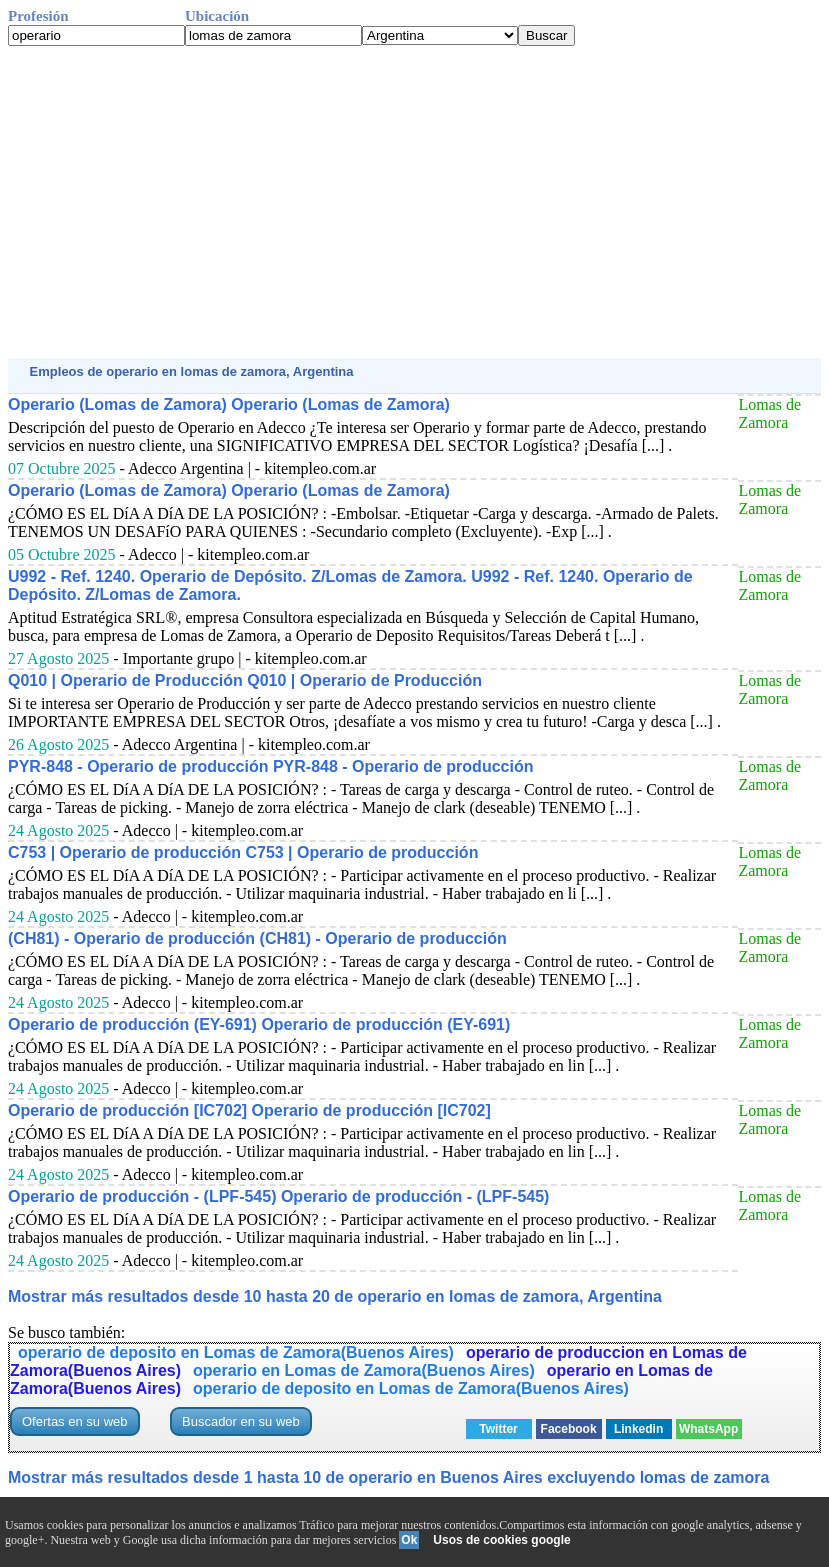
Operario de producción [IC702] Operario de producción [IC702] (249, 1110)
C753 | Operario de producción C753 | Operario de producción (243, 852)
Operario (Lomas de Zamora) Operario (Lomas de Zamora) (229, 404)
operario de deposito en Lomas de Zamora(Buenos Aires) (236, 1352)
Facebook (569, 1429)
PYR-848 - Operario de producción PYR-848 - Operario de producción (270, 766)
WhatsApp (708, 1429)
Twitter (498, 1429)
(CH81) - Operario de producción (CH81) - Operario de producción (257, 938)
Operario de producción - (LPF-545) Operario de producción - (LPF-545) (278, 1196)
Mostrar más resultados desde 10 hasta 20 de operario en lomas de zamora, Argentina (335, 1296)
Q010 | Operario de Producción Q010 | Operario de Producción (245, 680)
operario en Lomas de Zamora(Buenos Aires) (364, 1370)
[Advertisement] (414, 202)
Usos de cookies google (501, 1540)
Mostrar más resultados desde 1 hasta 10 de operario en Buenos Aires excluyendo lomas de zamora (388, 1477)
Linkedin (638, 1429)
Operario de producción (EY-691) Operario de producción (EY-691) (259, 1024)
